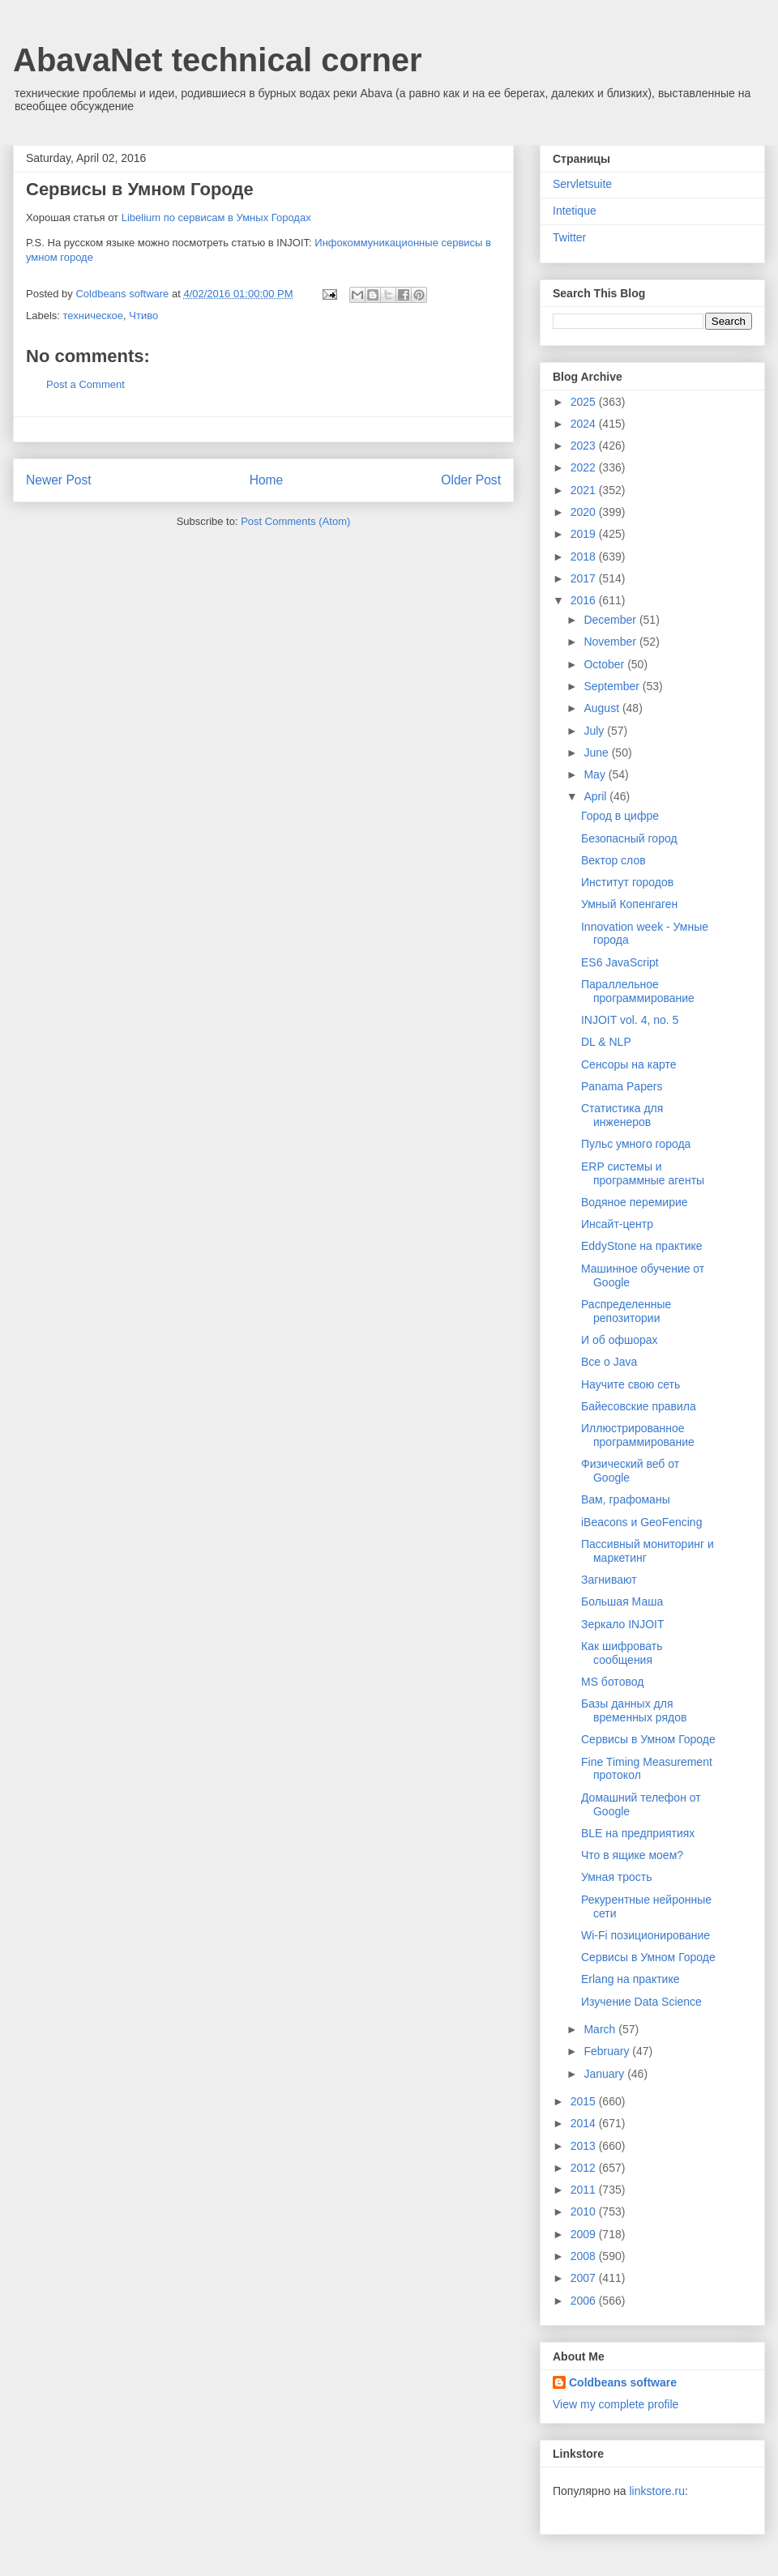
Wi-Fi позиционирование (645, 1935)
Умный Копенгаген (629, 904)
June (597, 752)
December (611, 619)
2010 (585, 2211)
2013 (585, 2145)
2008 (585, 2256)
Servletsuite (582, 183)
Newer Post (59, 480)
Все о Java (609, 1361)
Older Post (471, 480)
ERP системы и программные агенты (642, 1173)
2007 (585, 2277)
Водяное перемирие (634, 1202)
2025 (585, 401)
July (595, 730)
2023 (585, 445)
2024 (585, 423)
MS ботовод (612, 1681)
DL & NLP (606, 1041)
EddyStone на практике (642, 1245)
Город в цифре (620, 815)
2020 (585, 511)
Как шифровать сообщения (622, 1653)
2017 (585, 578)
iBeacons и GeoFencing (641, 1522)
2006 (585, 2300)
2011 (585, 2189)
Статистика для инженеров (622, 1115)
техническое (93, 315)
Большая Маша (622, 1601)
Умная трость (616, 1876)
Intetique (574, 210)
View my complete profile (615, 2404)
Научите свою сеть (630, 1384)
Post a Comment (85, 384)
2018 (585, 556)
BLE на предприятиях (638, 1833)
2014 (585, 2123)
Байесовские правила (638, 1406)
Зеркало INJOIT (623, 1624)
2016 (585, 600)
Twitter (569, 237)
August (603, 708)
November (611, 641)
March (601, 2029)
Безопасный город (629, 838)
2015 (585, 2101)
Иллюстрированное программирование (638, 1435)
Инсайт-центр (617, 1224)
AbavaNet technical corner (217, 60)
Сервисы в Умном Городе (648, 1739)
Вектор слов (613, 860)
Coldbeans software (623, 2382)
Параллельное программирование (638, 991)
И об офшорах (619, 1339)
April (596, 796)
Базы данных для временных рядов (633, 1710)
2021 (585, 490)
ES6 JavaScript (620, 962)
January (605, 2073)
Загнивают (609, 1579)
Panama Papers (621, 1086)
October (605, 664)
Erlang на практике (630, 1979)
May (596, 774)
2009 (585, 2234)
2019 (585, 533)
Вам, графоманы (625, 1499)
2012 (585, 2167)
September (613, 686)
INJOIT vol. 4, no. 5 (629, 1019)
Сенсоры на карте (628, 1064)
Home (267, 480)
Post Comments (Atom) (295, 521)
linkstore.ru (656, 2490)
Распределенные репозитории (626, 1311)
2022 (585, 467)
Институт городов (627, 882)
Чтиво (143, 315)
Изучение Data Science (641, 2001)
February (608, 2051)
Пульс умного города (635, 1143)
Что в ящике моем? (632, 1855)
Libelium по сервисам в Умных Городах (216, 217)
